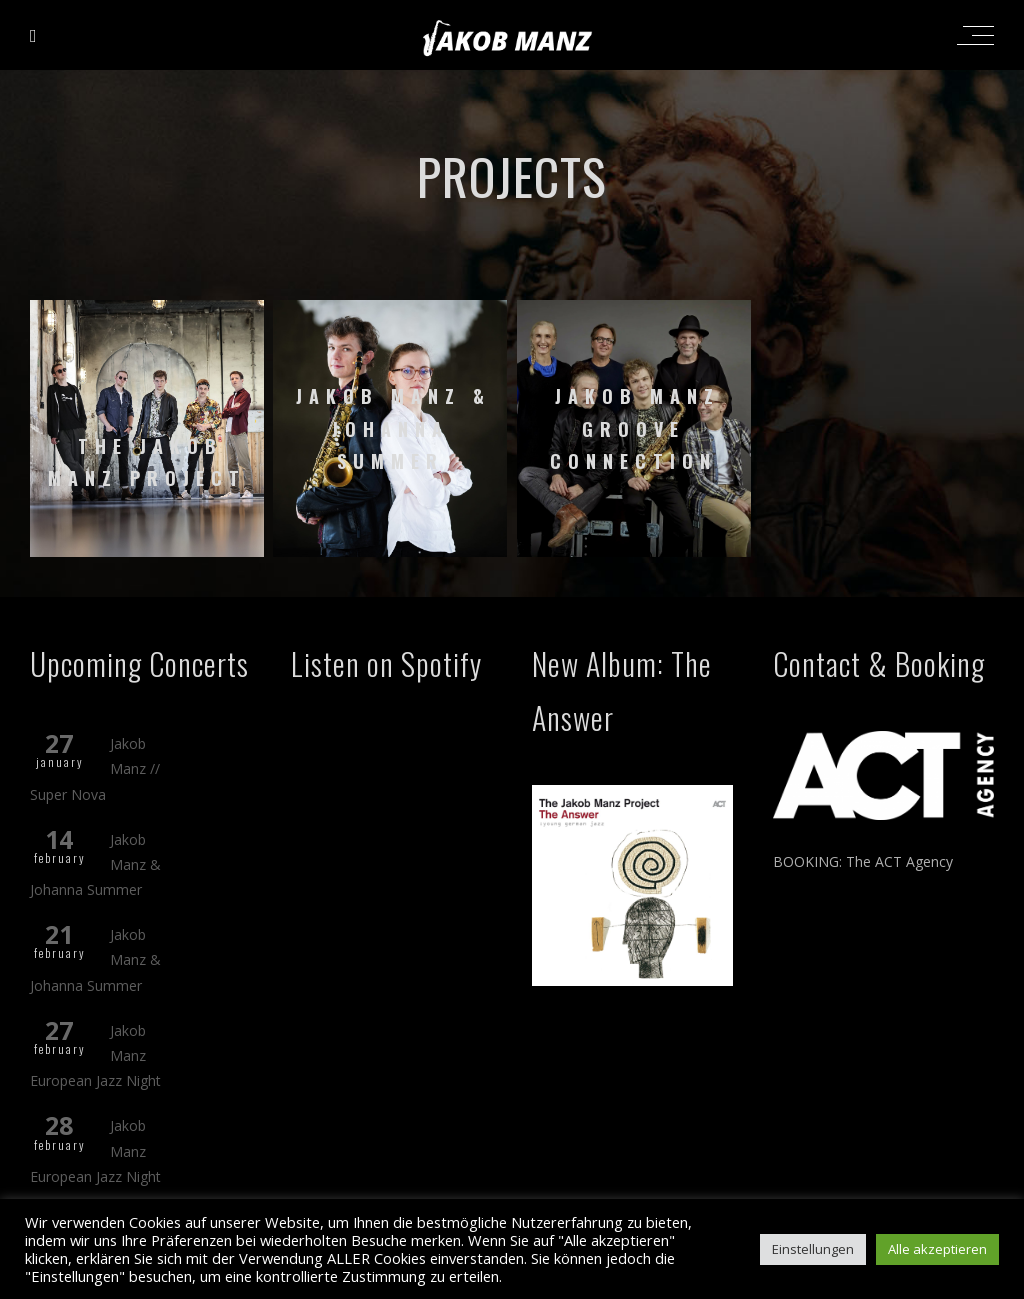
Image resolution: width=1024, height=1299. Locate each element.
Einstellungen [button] (813, 1249)
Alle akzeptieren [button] (937, 1249)
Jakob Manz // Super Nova (95, 768)
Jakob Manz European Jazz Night (95, 1055)
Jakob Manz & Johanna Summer (95, 864)
